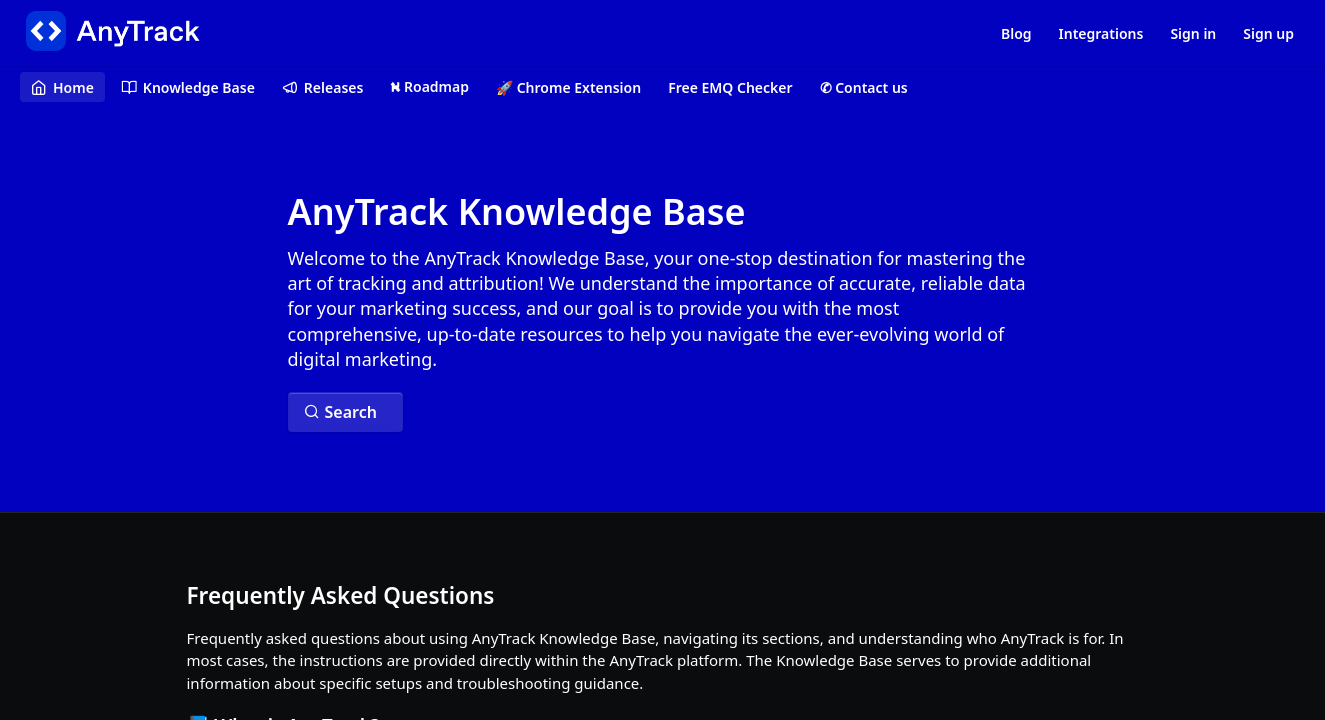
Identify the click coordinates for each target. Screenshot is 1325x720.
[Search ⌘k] (345, 412)
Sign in (1193, 33)
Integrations (1101, 33)
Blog (1016, 33)
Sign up (1268, 33)
